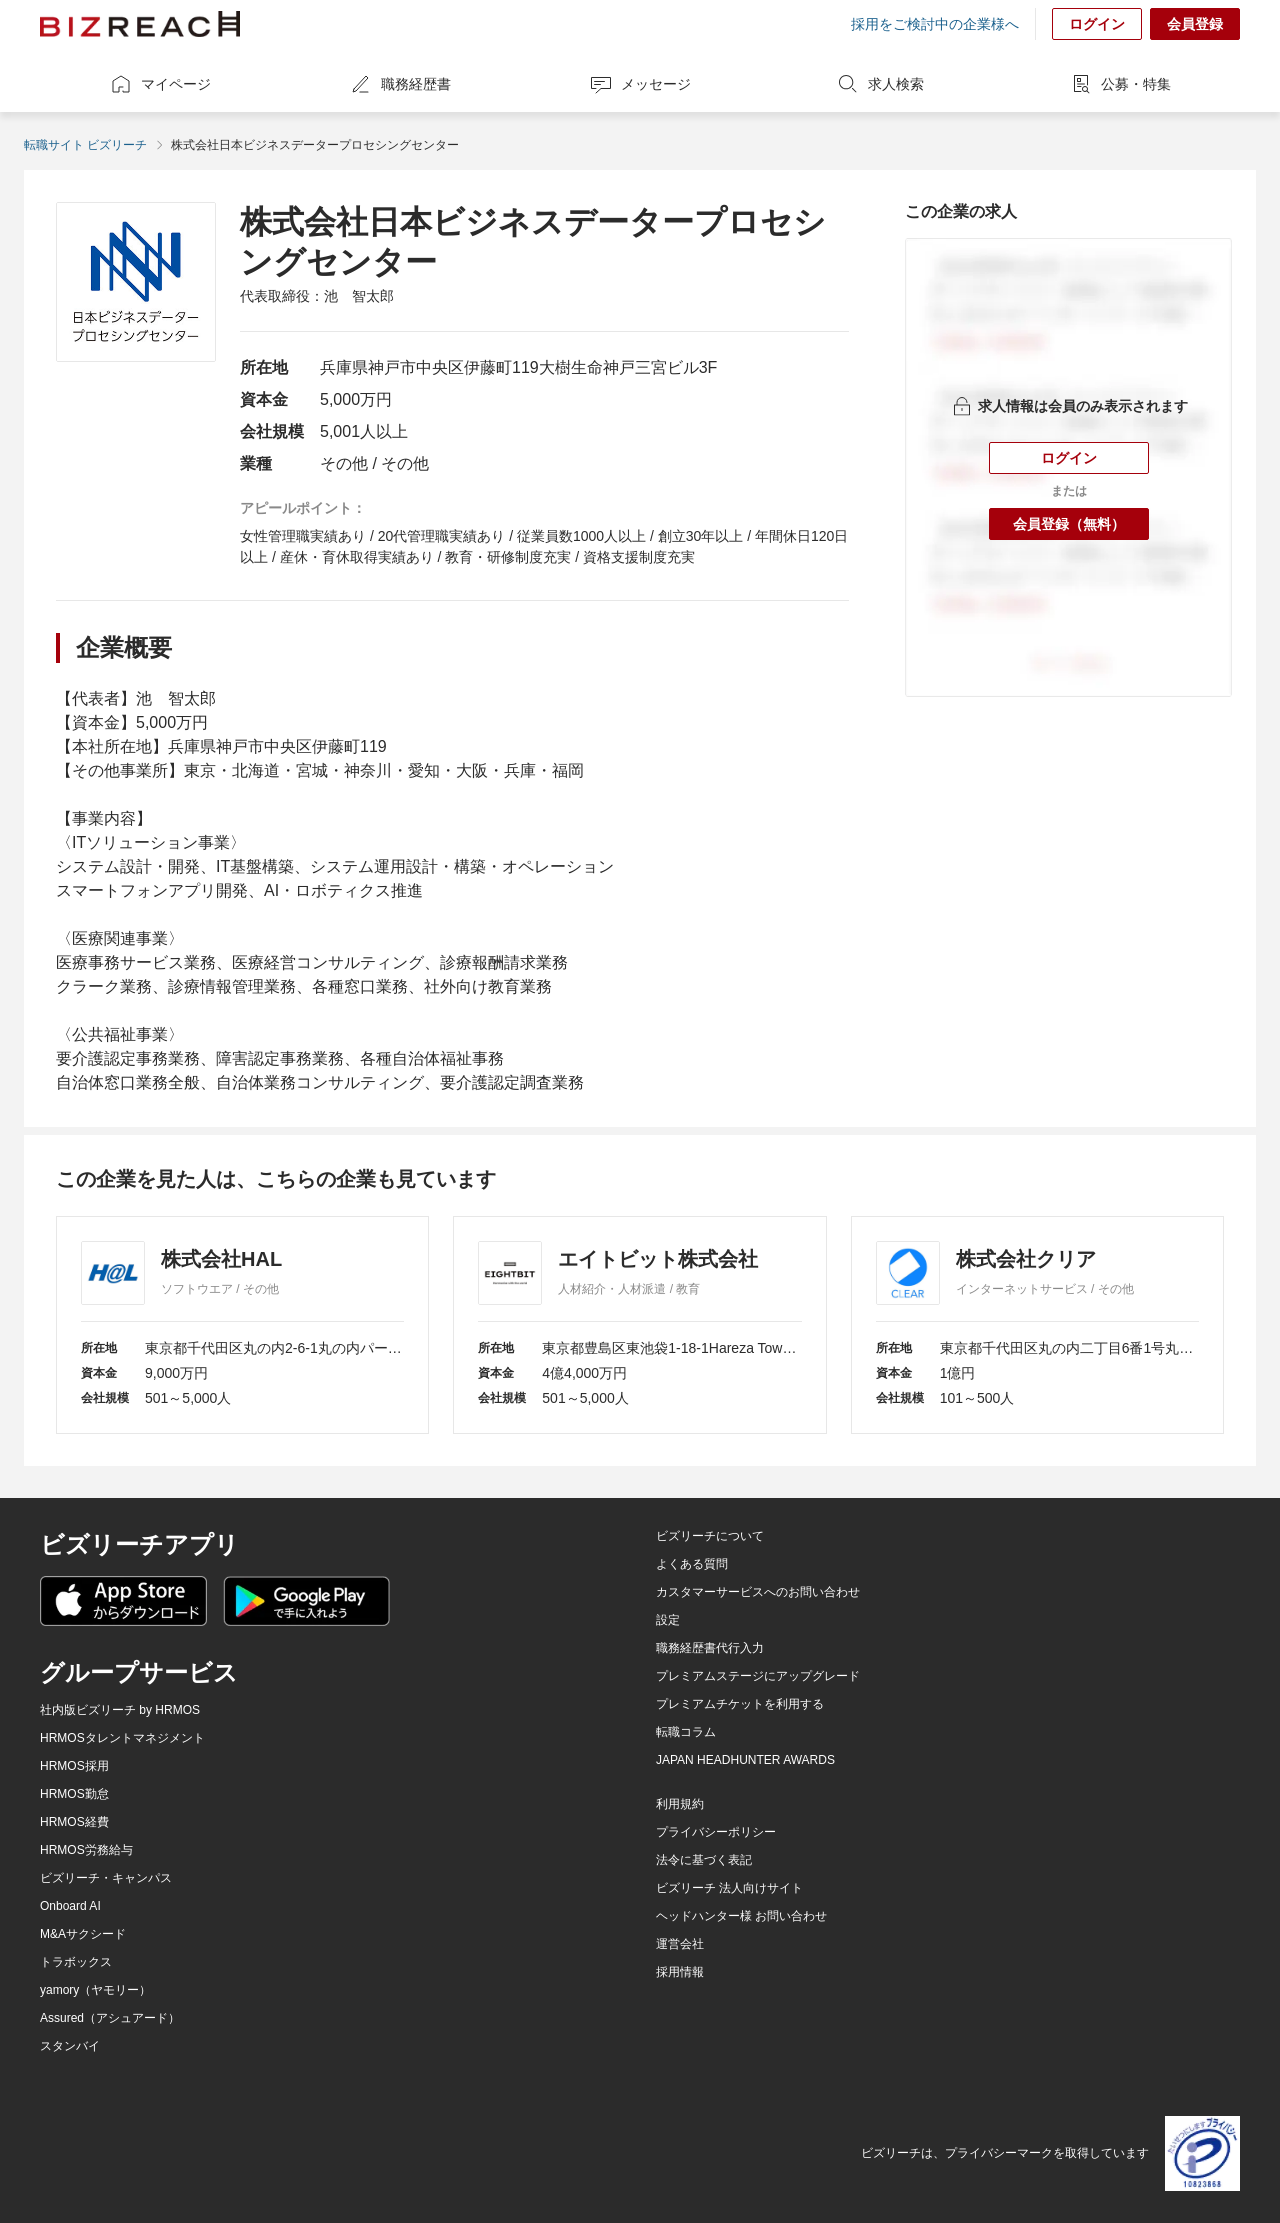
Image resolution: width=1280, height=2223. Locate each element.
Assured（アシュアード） (110, 2018)
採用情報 (680, 1972)
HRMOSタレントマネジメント (122, 1738)
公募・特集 (1120, 84)
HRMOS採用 (74, 1766)
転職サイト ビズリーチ (85, 145)
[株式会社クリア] (1037, 1325)
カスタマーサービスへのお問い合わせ (758, 1592)
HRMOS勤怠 (74, 1794)
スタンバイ (70, 2046)
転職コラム (686, 1732)
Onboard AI (70, 1906)
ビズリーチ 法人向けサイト (729, 1888)
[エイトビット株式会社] (639, 1325)
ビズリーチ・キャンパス (106, 1878)
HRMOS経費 (74, 1822)
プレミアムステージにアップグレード (758, 1676)
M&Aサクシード (83, 1934)
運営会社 (680, 1944)
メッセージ (640, 84)
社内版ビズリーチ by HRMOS (120, 1710)
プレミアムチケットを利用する (740, 1704)
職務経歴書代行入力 (710, 1648)
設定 (668, 1620)
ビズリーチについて (710, 1536)
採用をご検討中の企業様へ (935, 24)
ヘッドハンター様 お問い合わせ (741, 1916)
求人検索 (880, 84)
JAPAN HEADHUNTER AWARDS (745, 1760)
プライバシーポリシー (716, 1832)
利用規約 (680, 1804)
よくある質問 (692, 1564)
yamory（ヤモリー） (95, 1990)
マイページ (160, 84)
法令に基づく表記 (704, 1860)
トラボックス (76, 1962)
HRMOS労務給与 (86, 1850)
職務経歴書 (400, 84)
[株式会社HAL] (242, 1325)
